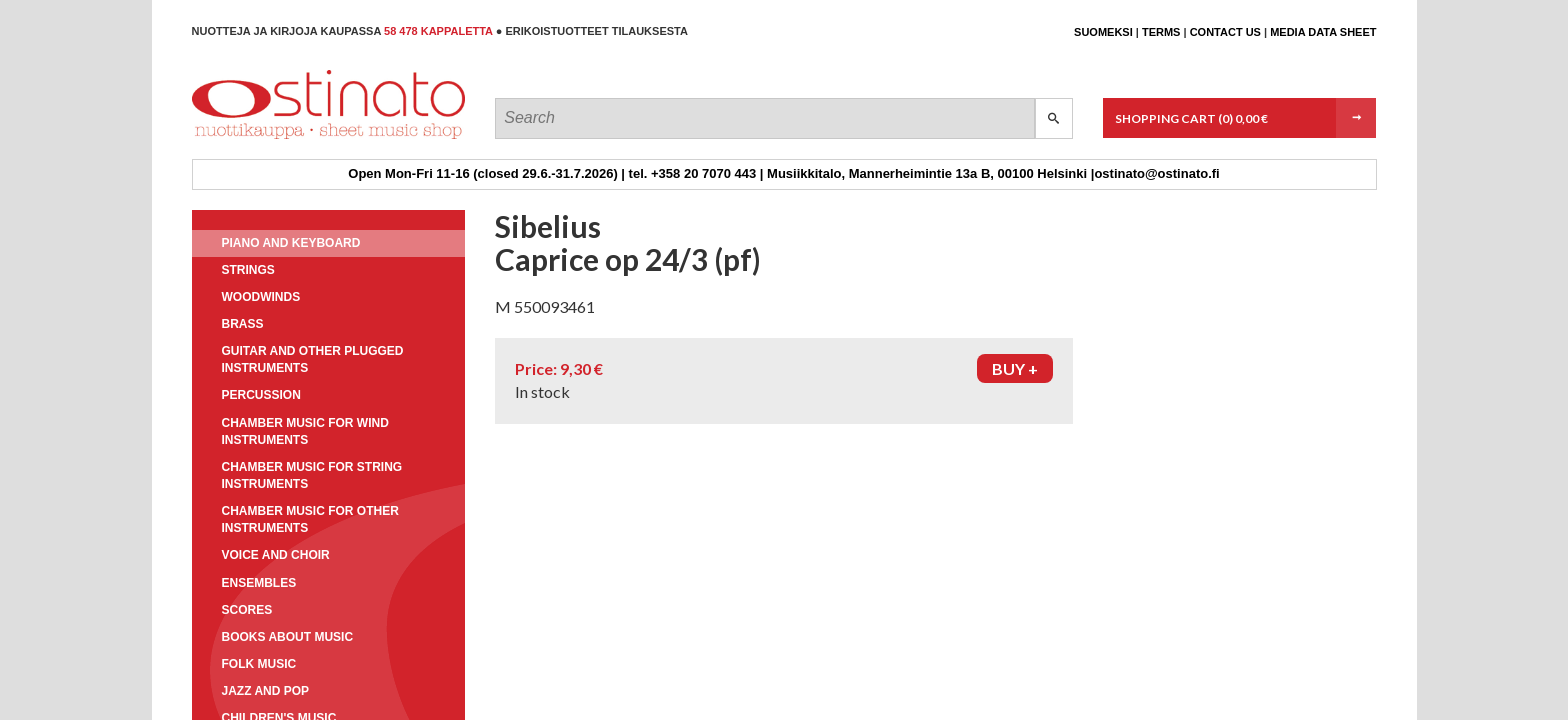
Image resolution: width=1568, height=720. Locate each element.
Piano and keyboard (291, 243)
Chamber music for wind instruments (305, 431)
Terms (1161, 32)
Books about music (288, 637)
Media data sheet (1323, 32)
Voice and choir (276, 555)
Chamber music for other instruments (310, 519)
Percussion (261, 395)
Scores (247, 610)
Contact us (1225, 32)
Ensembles (259, 583)
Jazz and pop (266, 691)
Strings (248, 270)
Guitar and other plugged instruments (313, 359)
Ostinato (282, 138)
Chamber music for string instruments (312, 475)
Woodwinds (261, 297)
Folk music (259, 664)
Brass (243, 324)
